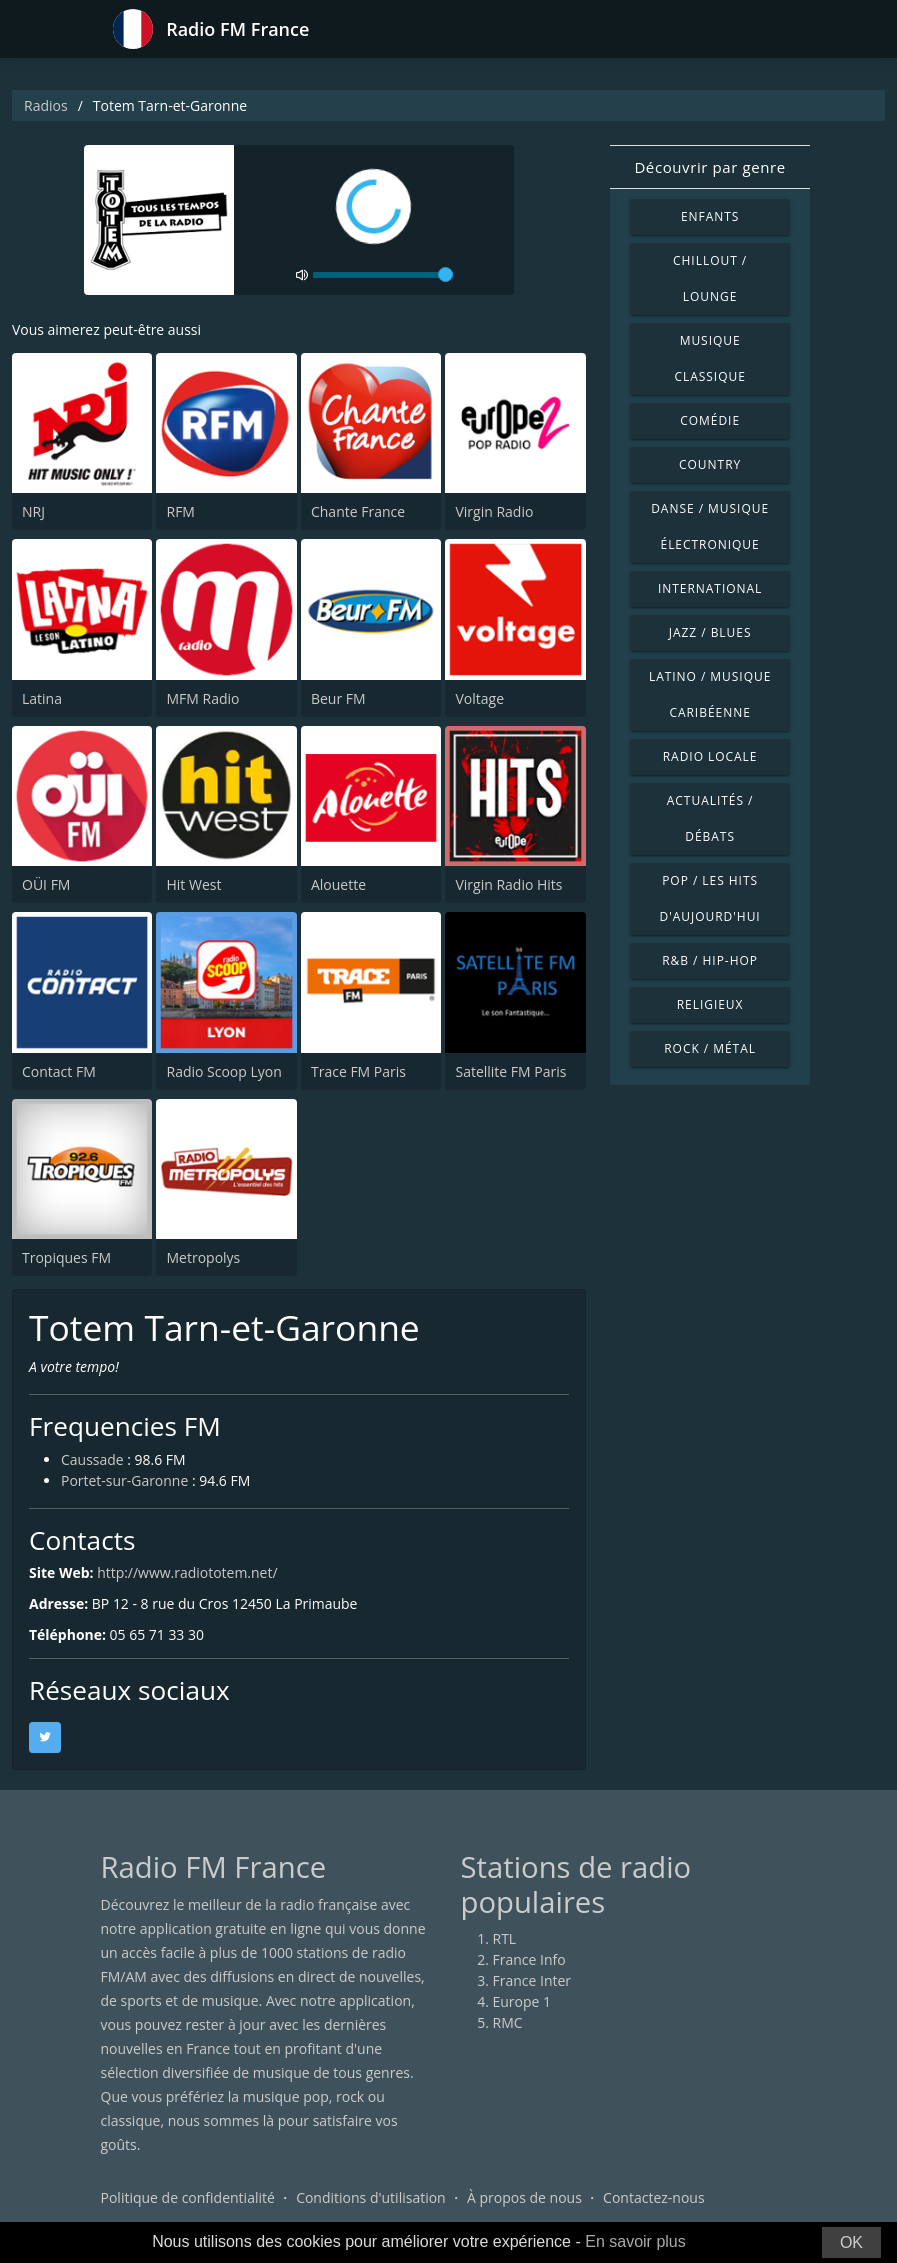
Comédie (710, 420)
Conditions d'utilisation (371, 2197)
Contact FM (59, 1071)
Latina (42, 698)
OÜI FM (46, 884)
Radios (46, 105)
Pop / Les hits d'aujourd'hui (710, 898)
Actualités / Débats (710, 818)
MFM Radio (202, 698)
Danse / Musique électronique (710, 526)
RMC (508, 2022)
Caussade (92, 1460)
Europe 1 (522, 2001)
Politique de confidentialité (188, 2197)
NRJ (33, 511)
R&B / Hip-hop (710, 960)
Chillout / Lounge (710, 278)
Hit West (193, 884)
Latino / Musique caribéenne (710, 694)
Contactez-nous (654, 2197)
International (710, 588)
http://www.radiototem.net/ (187, 1572)
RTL (505, 1938)
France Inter (532, 1980)
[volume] (383, 275)
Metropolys (203, 1257)
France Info (529, 1959)
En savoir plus (635, 2241)
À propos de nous (524, 2197)
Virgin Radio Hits (508, 884)
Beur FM (338, 698)
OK (851, 2242)
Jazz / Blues (710, 632)
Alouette (338, 884)
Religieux (710, 1004)
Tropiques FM (66, 1257)
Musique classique (709, 358)
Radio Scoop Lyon (223, 1071)
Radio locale (710, 756)
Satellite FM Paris (510, 1071)
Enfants (710, 216)
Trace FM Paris (358, 1071)
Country (710, 464)
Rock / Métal (710, 1048)
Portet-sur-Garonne (125, 1481)
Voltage (479, 698)
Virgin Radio (494, 511)
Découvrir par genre (709, 167)
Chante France (358, 511)
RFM (180, 511)
